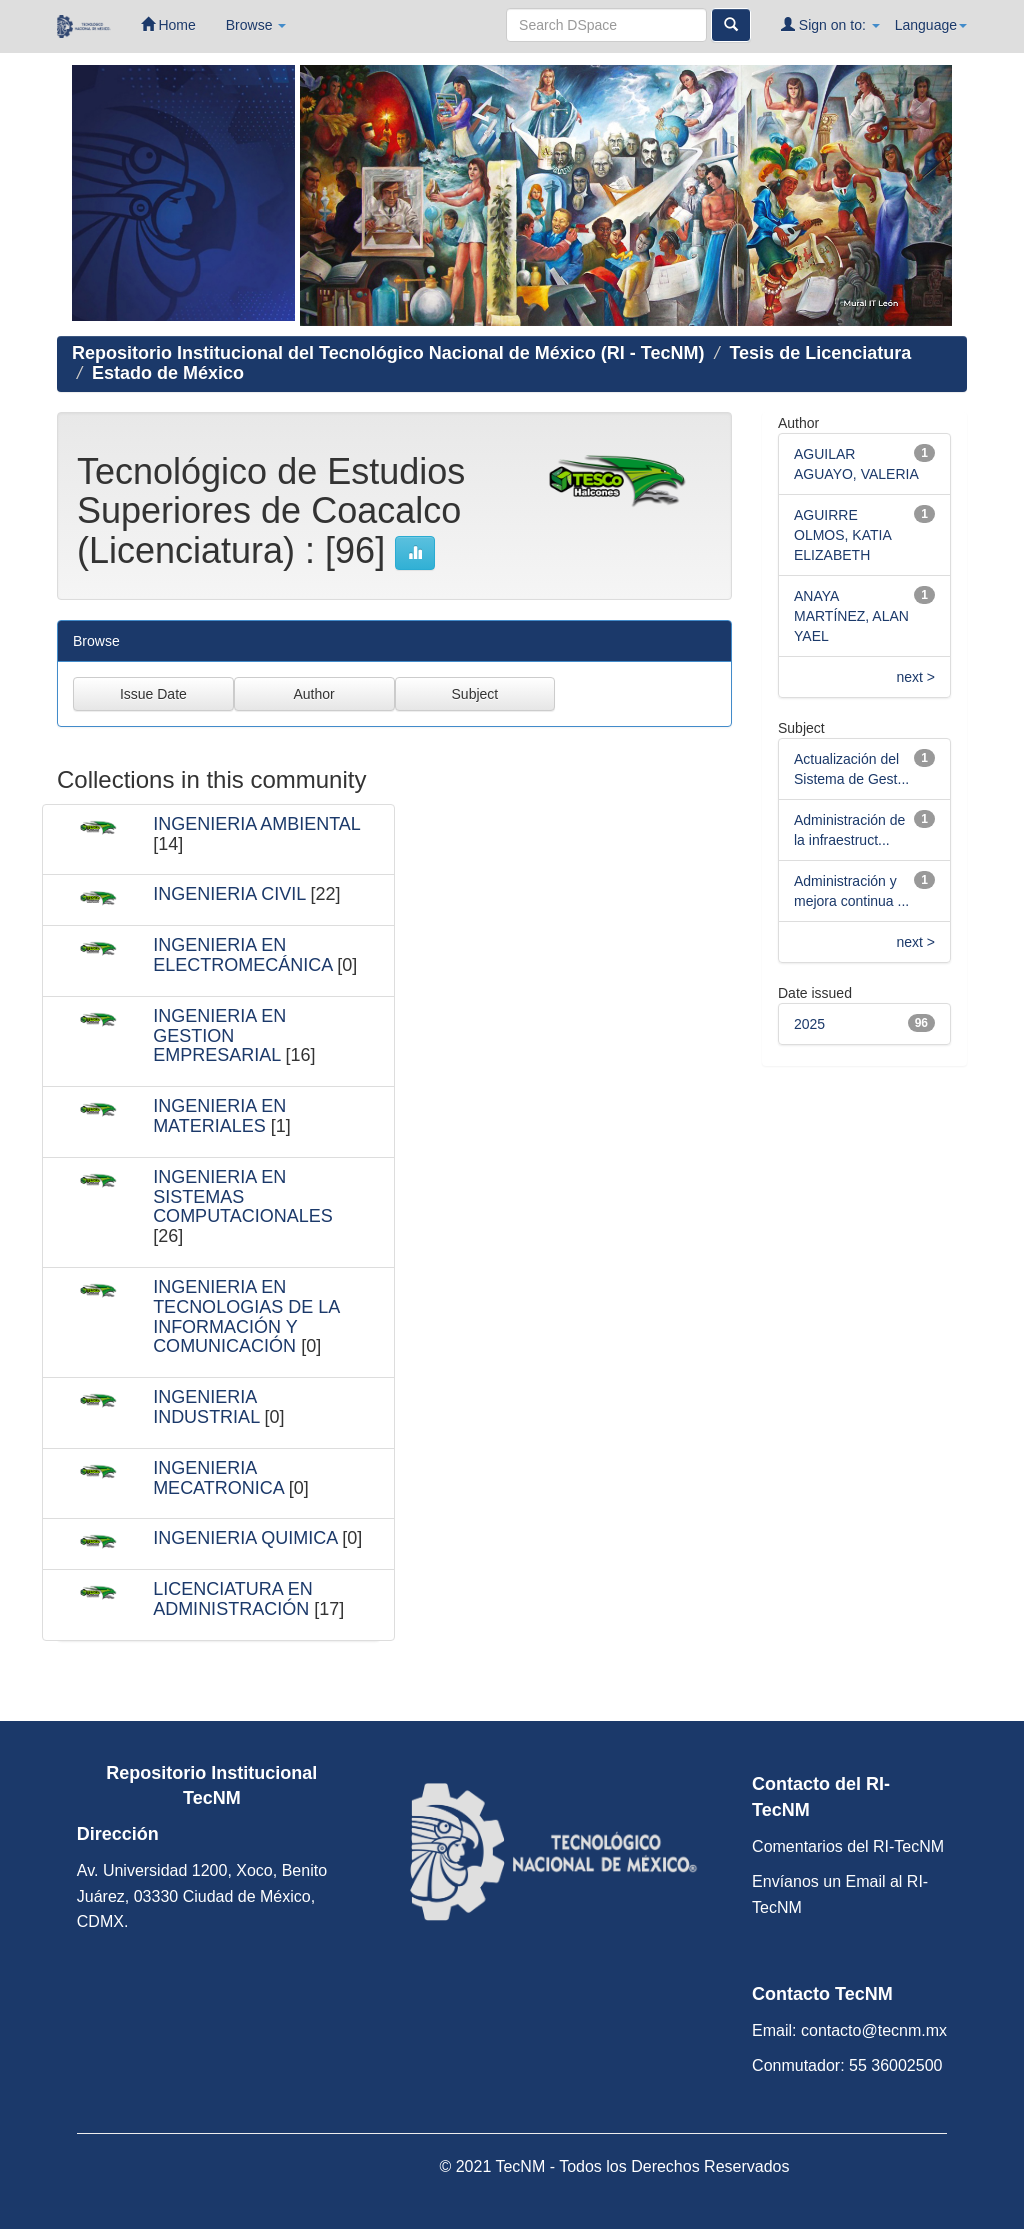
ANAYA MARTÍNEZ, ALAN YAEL (851, 616)
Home (168, 24)
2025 (809, 1024)
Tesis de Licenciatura (820, 353)
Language (931, 25)
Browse (256, 25)
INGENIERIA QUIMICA (245, 1538)
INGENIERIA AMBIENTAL (256, 824)
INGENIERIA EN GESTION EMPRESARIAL (219, 1036)
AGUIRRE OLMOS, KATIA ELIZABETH (842, 535)
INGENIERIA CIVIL (229, 894)
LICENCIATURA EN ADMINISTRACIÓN (233, 1599)
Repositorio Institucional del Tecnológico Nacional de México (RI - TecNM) (388, 353)
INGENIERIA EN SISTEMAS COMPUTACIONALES (243, 1197)
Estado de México (168, 373)
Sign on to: (830, 24)
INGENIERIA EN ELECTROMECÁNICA (242, 955)
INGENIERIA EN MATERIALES (219, 1116)
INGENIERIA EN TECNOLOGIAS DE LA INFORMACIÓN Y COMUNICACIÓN (246, 1316)
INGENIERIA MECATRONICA (218, 1478)
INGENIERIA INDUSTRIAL (206, 1407)
